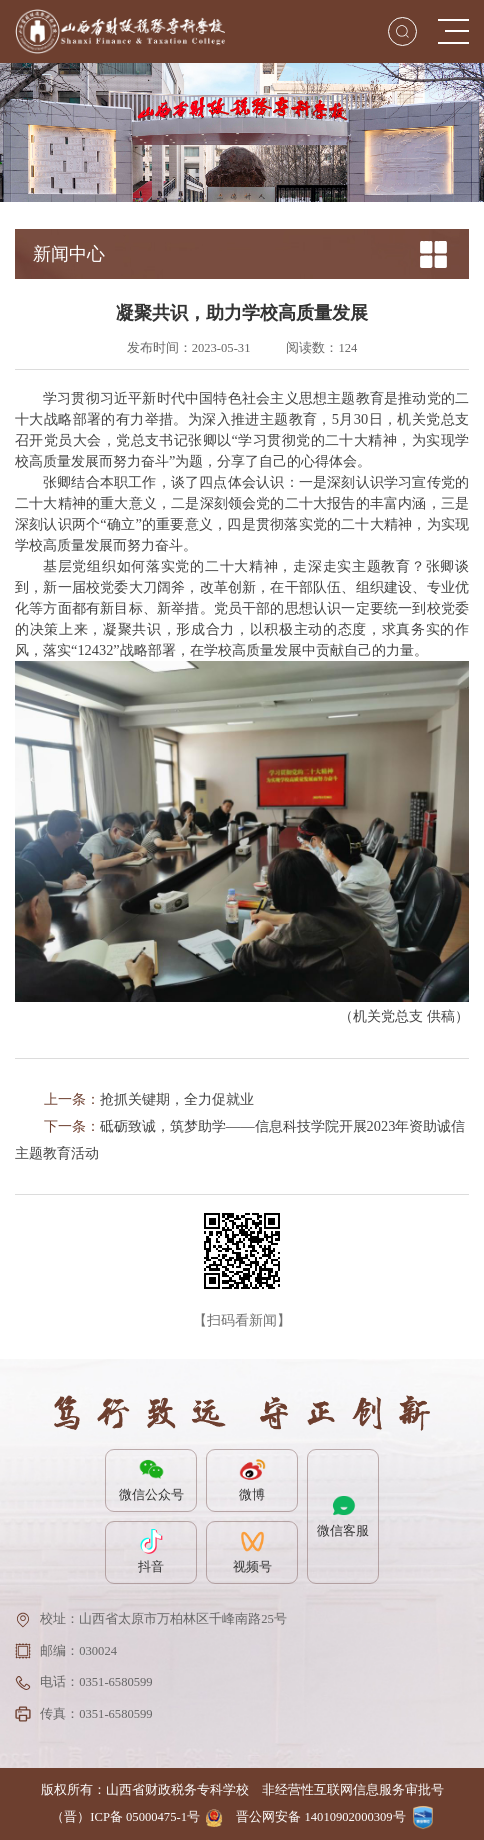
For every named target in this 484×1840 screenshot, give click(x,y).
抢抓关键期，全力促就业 (177, 1099)
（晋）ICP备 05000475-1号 (125, 1817)
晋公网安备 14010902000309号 (320, 1817)
